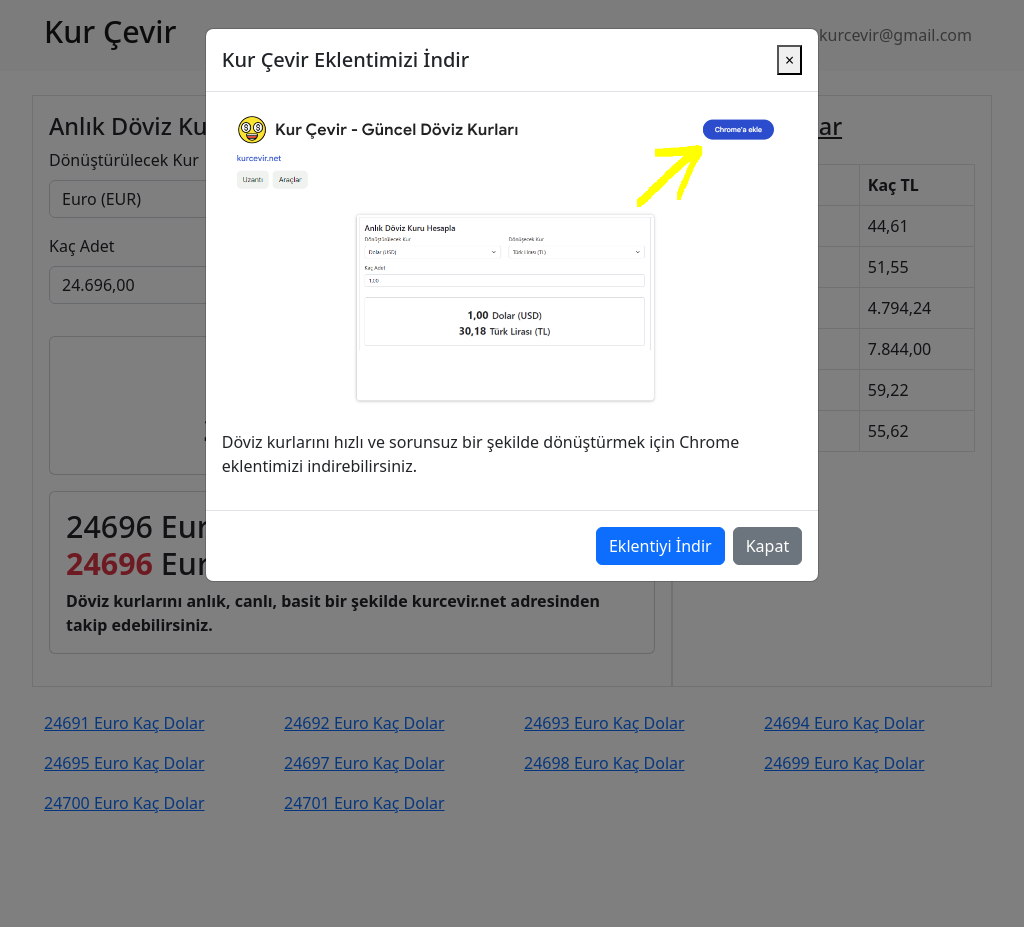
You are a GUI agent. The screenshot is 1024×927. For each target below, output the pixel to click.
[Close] (789, 41)
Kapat (767, 527)
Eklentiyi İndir (660, 527)
